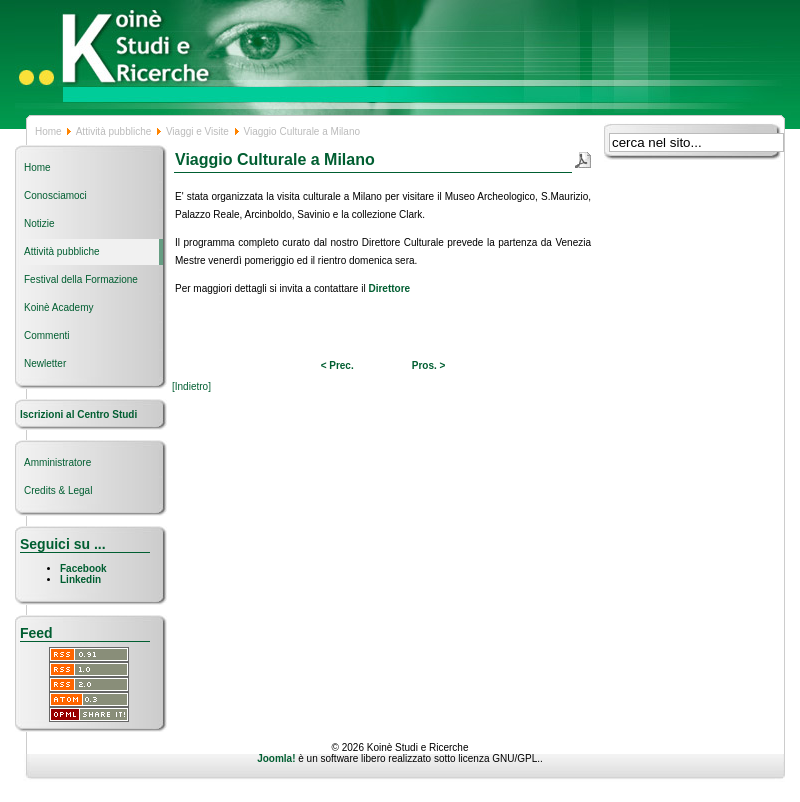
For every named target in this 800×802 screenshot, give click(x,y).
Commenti (47, 335)
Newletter (45, 363)
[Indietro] (191, 386)
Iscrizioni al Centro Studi (80, 414)
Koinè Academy (59, 307)
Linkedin (80, 579)
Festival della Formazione (81, 279)
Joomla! (276, 758)
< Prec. (337, 365)
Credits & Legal (58, 490)
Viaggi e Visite (197, 131)
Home (48, 131)
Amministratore (57, 462)
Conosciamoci (55, 195)
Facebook (83, 568)
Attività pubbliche (114, 131)
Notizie (39, 223)
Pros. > (429, 365)
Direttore (389, 288)
